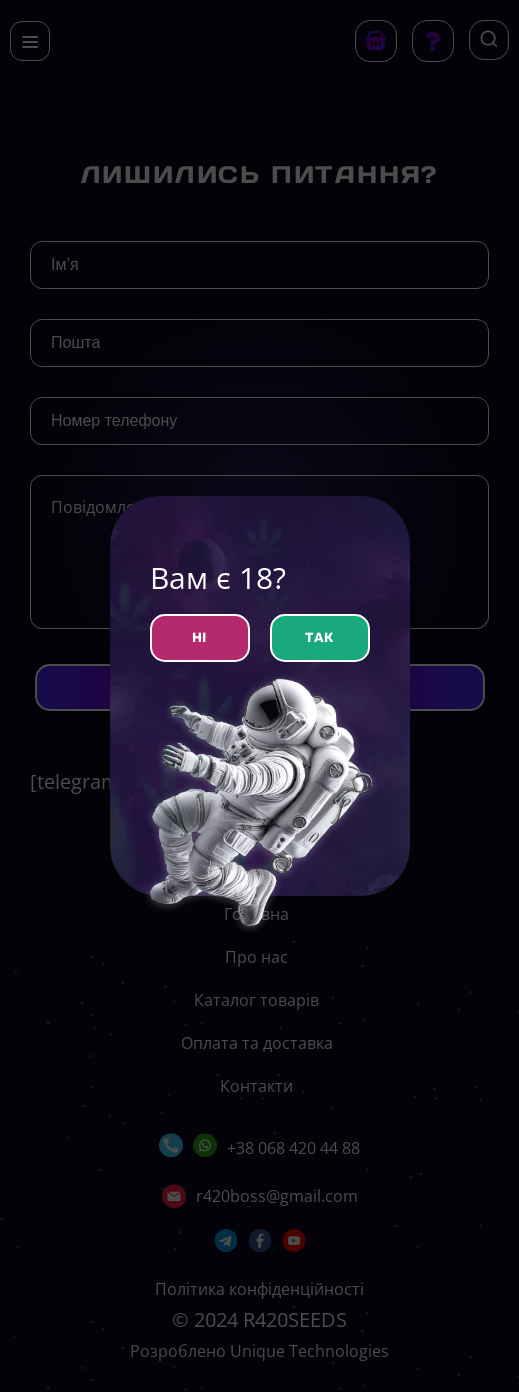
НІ (200, 637)
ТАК (319, 637)
